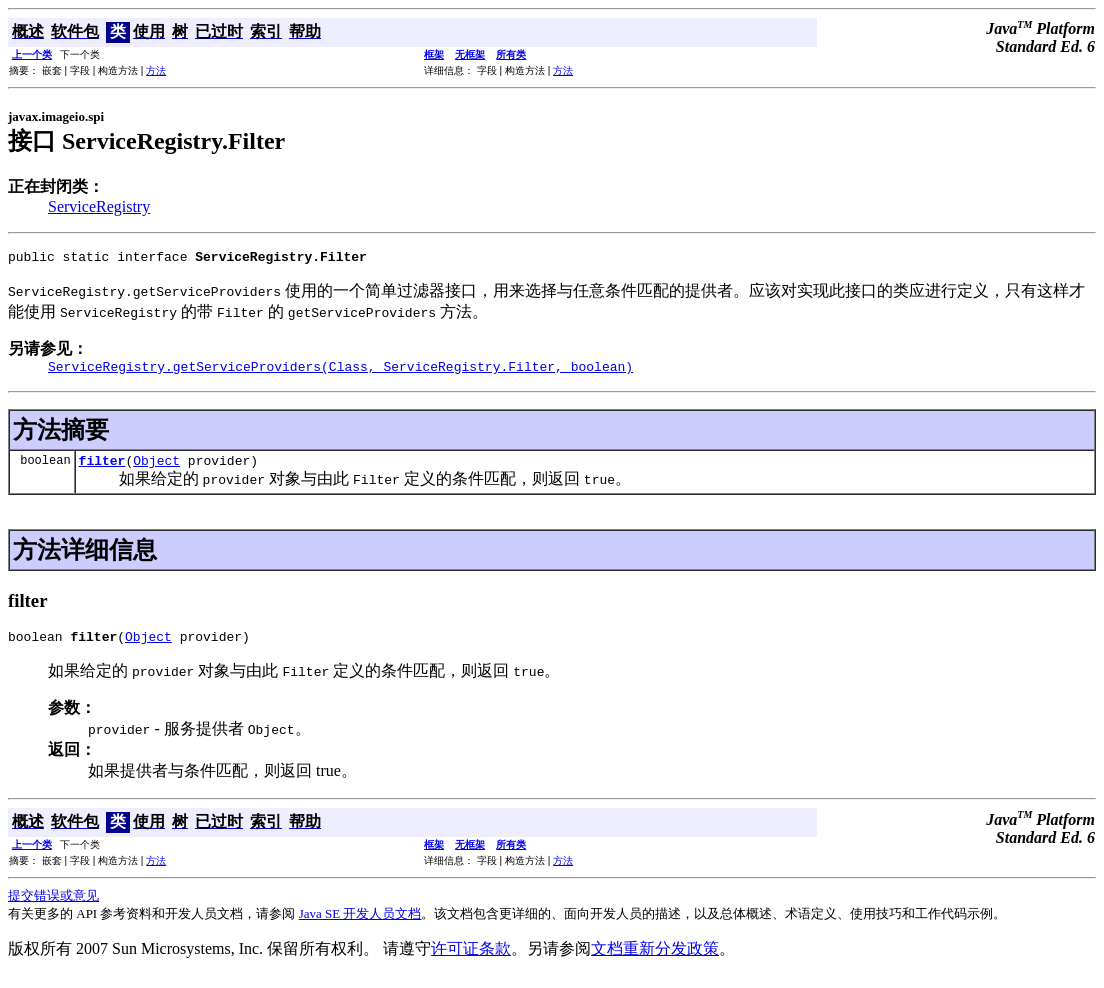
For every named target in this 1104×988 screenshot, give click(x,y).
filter (102, 469)
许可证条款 (471, 960)
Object (156, 469)
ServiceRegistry (99, 206)
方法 (156, 70)
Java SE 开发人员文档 (360, 925)
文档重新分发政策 (655, 960)
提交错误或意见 (53, 907)
